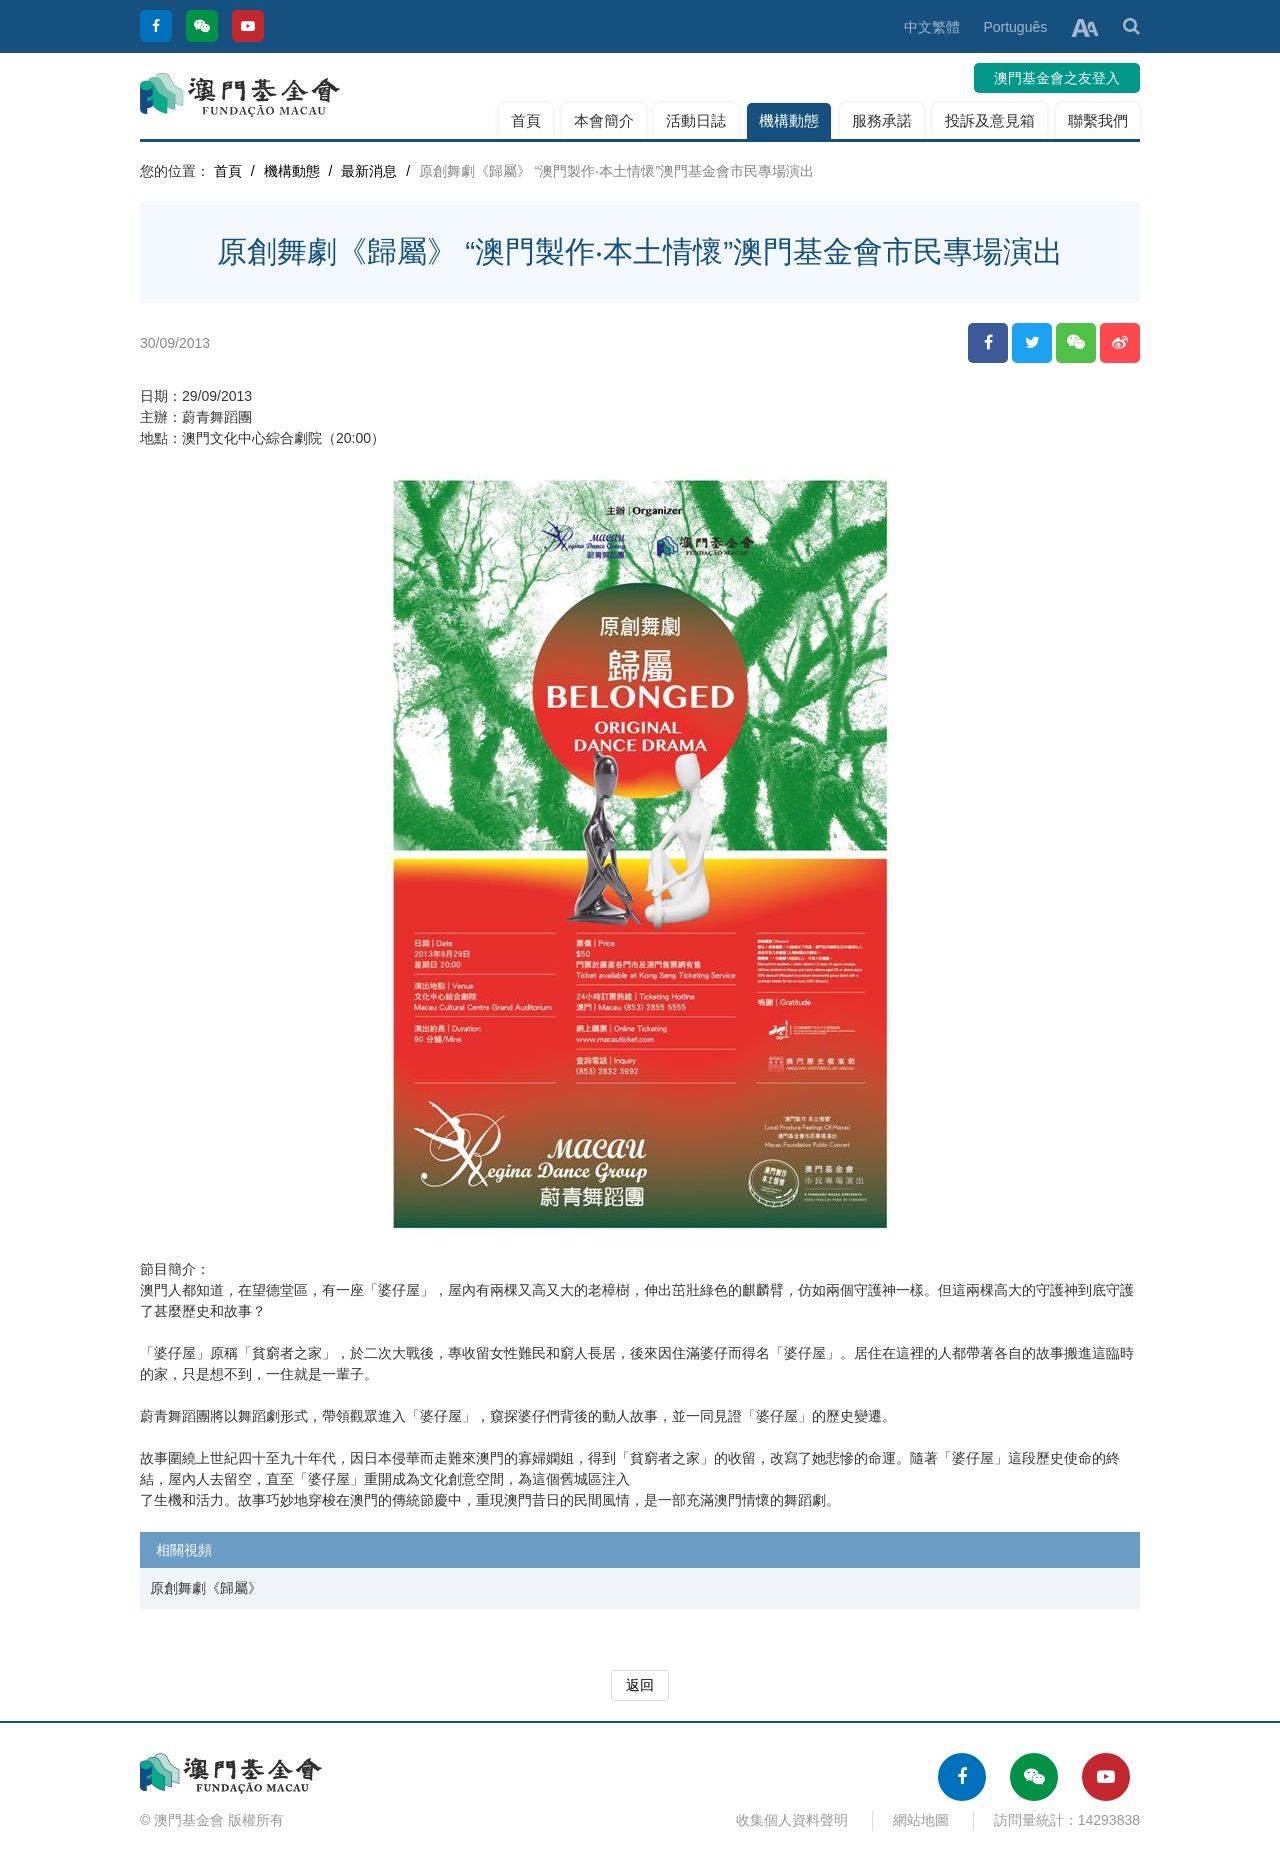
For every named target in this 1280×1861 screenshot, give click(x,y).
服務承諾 (882, 120)
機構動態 (789, 120)
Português (1015, 27)
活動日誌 (696, 120)
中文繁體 (932, 27)
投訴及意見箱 (990, 120)
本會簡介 (604, 120)
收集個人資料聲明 (792, 1820)
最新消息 (369, 171)
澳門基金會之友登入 (1057, 78)
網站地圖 (921, 1820)
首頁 (526, 120)
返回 (640, 1685)
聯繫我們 (1098, 120)
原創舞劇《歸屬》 (206, 1588)
